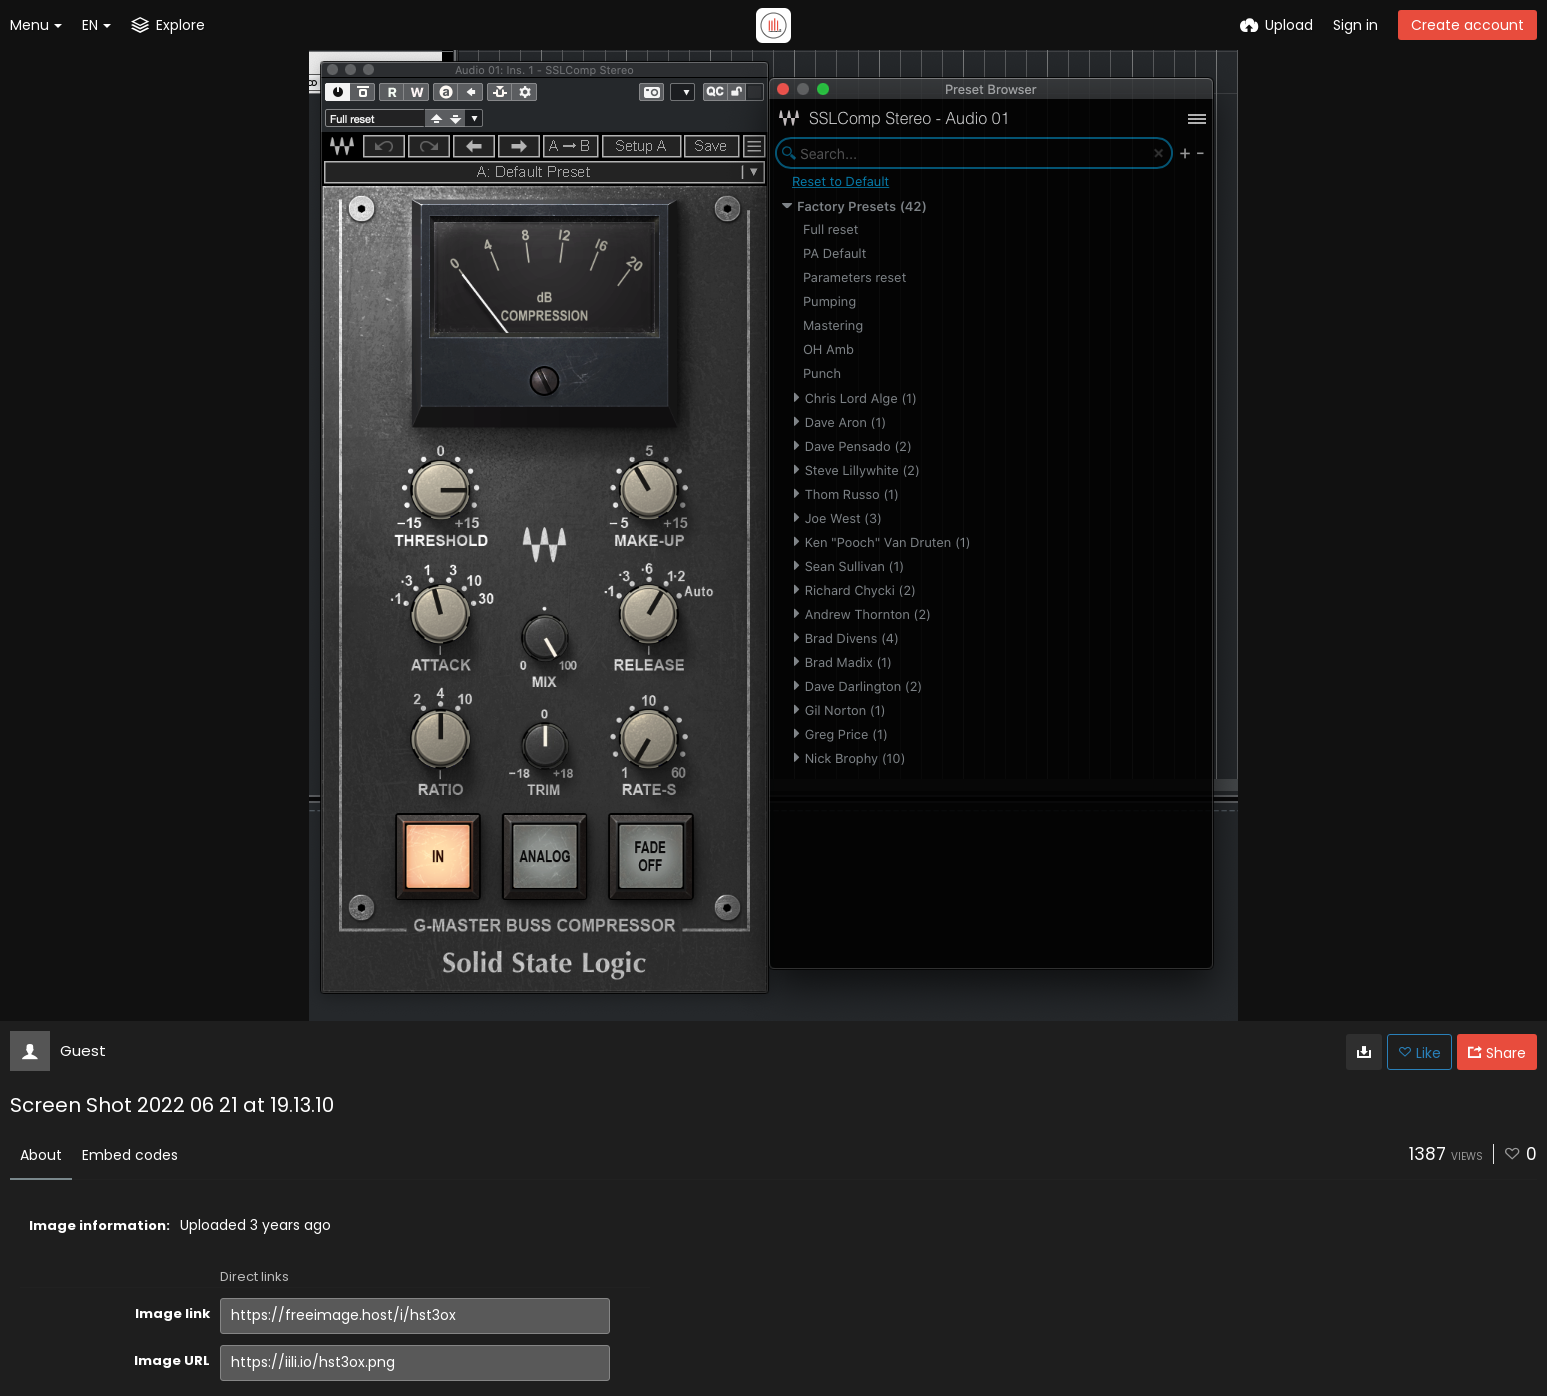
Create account (1467, 25)
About (41, 1155)
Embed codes (130, 1155)
